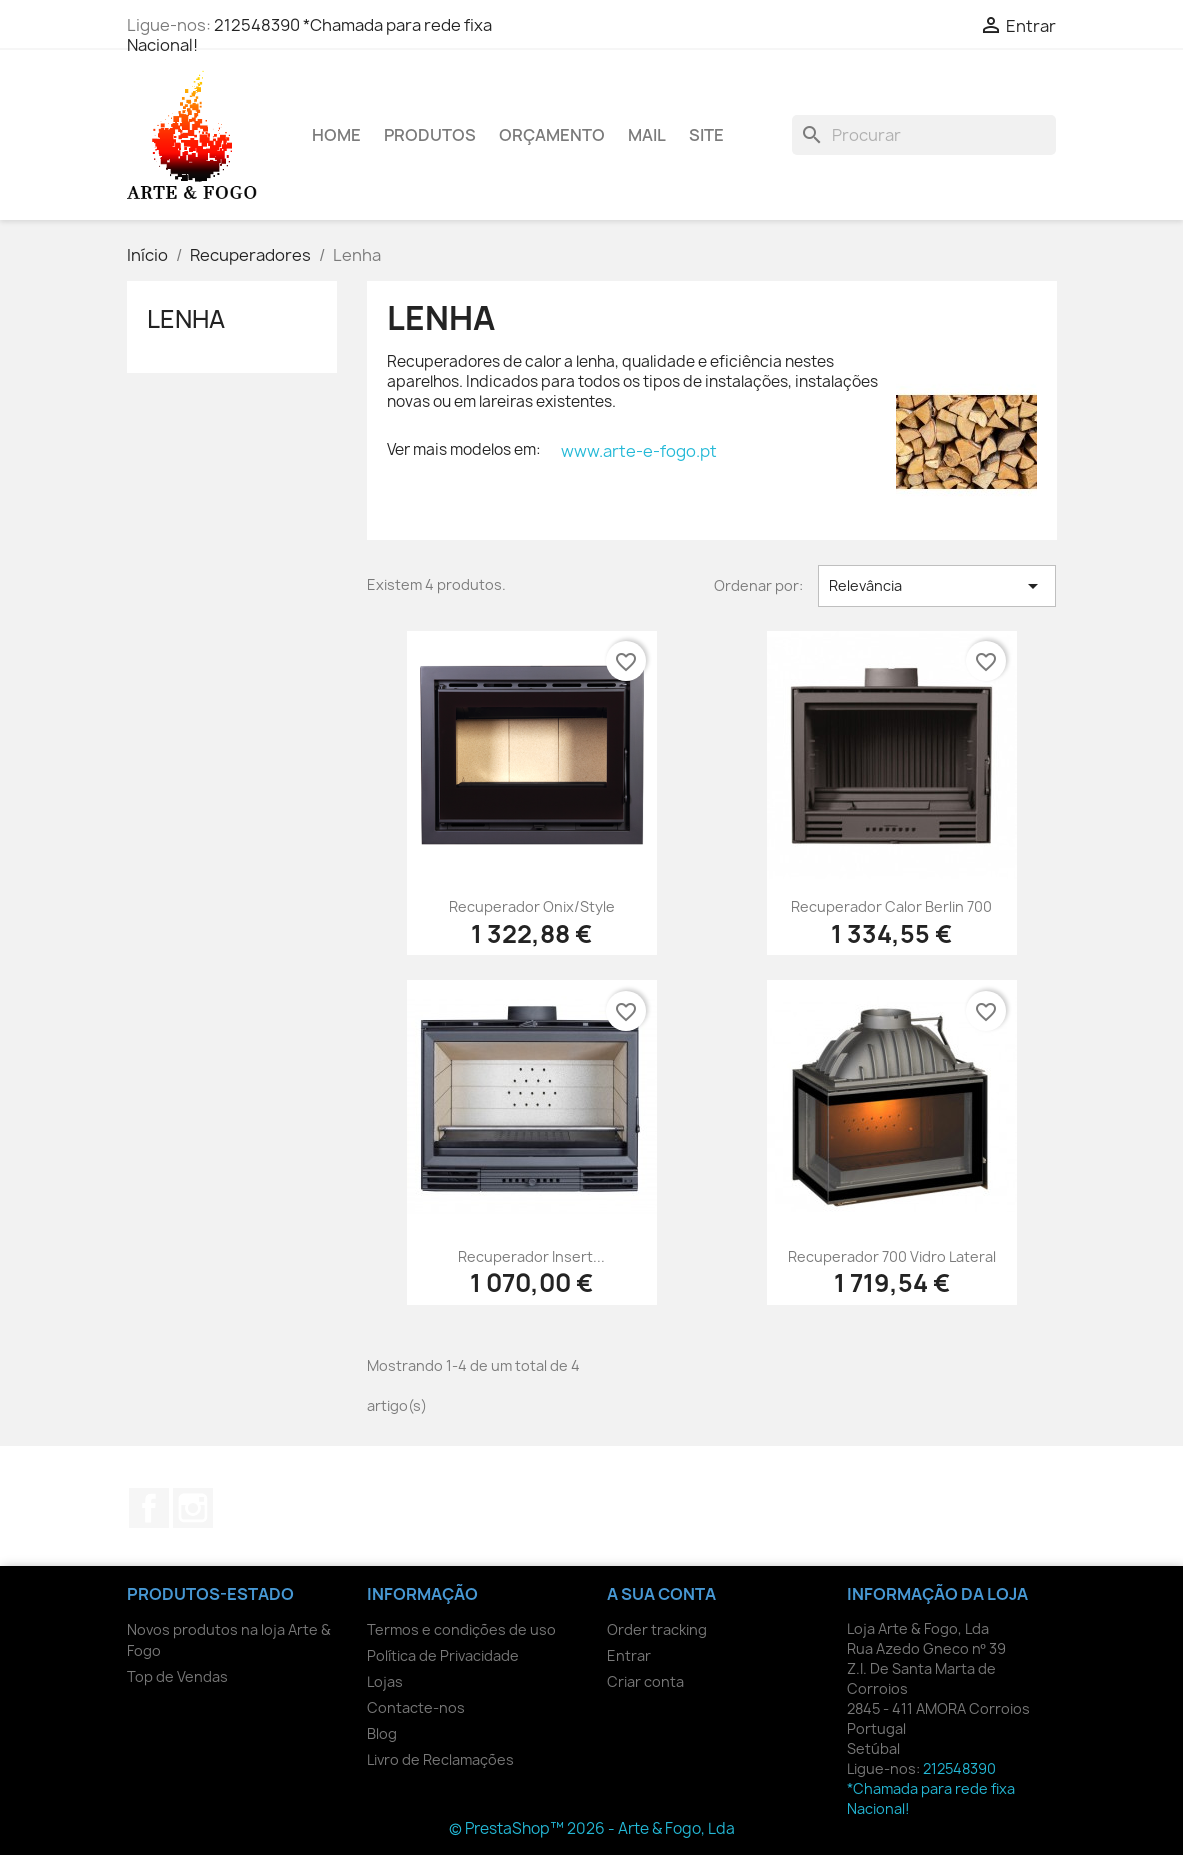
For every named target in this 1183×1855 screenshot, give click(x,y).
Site (706, 135)
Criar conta (645, 1681)
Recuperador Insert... (531, 1256)
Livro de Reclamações (440, 1759)
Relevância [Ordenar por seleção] (937, 586)
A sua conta (661, 1594)
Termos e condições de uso (461, 1629)
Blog (382, 1733)
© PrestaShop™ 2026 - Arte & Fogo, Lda (592, 1828)
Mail (647, 135)
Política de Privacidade (443, 1655)
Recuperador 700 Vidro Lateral (892, 1256)
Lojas (385, 1681)
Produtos (430, 135)
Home (336, 135)
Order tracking (657, 1629)
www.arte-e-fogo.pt (639, 451)
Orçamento (552, 135)
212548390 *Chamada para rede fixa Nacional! (309, 35)
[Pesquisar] (924, 135)
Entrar (629, 1655)
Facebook (149, 1508)
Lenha (186, 319)
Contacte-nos (416, 1707)
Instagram (193, 1508)
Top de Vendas (177, 1676)
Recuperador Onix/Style (532, 906)
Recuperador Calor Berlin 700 (891, 906)
